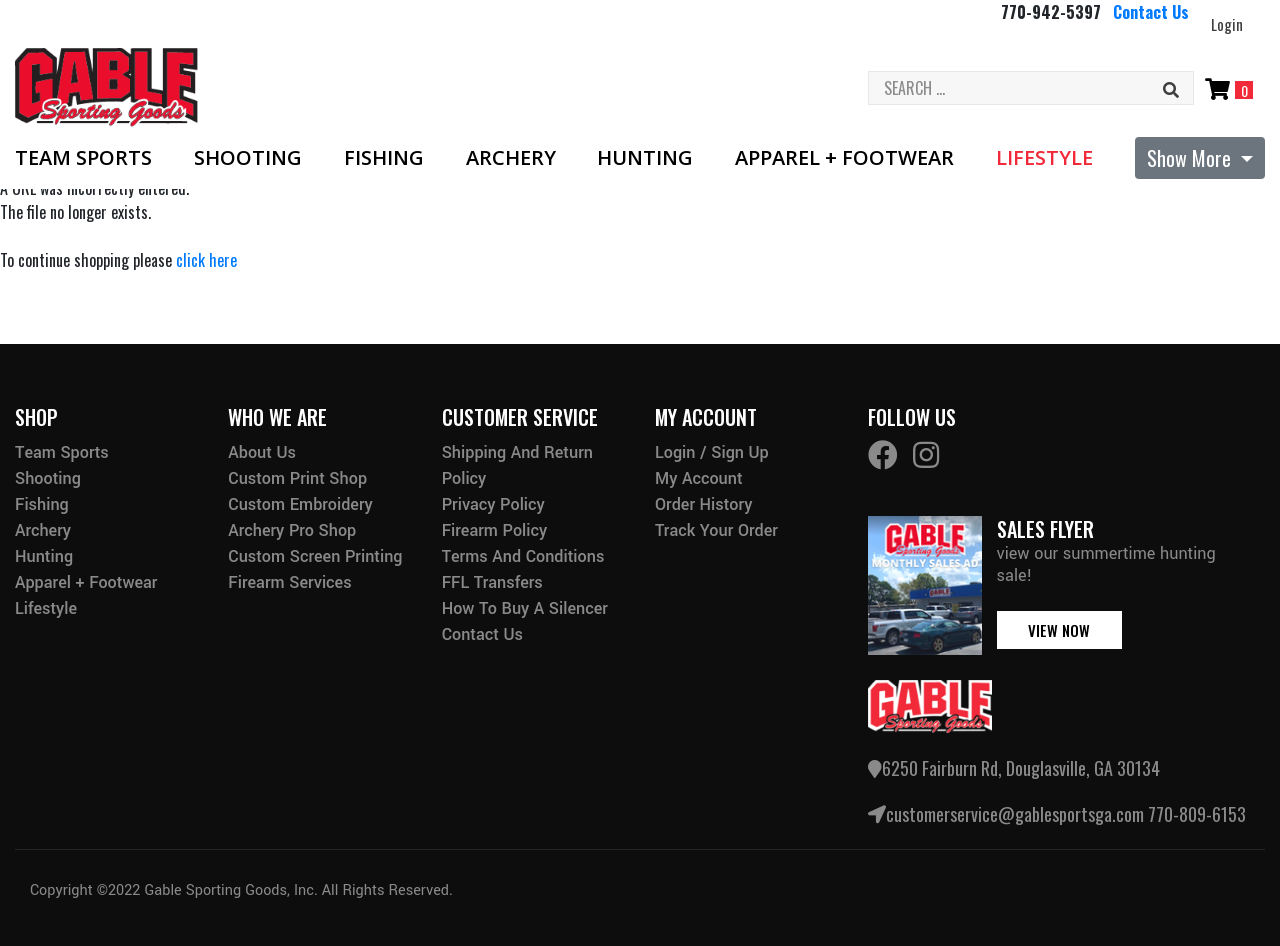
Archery (511, 158)
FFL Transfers (492, 582)
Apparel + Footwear (844, 158)
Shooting (248, 158)
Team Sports (83, 158)
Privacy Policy (493, 504)
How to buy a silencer (525, 608)
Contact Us (1151, 12)
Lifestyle (1044, 158)
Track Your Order (716, 530)
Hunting (645, 158)
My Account (699, 478)
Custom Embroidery (300, 504)
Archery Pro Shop (292, 530)
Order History (703, 504)
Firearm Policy (495, 530)
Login (1227, 24)
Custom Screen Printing (315, 556)
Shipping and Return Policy (517, 465)
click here (206, 260)
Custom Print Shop (297, 478)
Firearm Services (289, 582)
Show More (1191, 158)
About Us (262, 452)
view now (1059, 630)
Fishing (384, 158)
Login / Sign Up (712, 452)
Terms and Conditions (523, 556)
